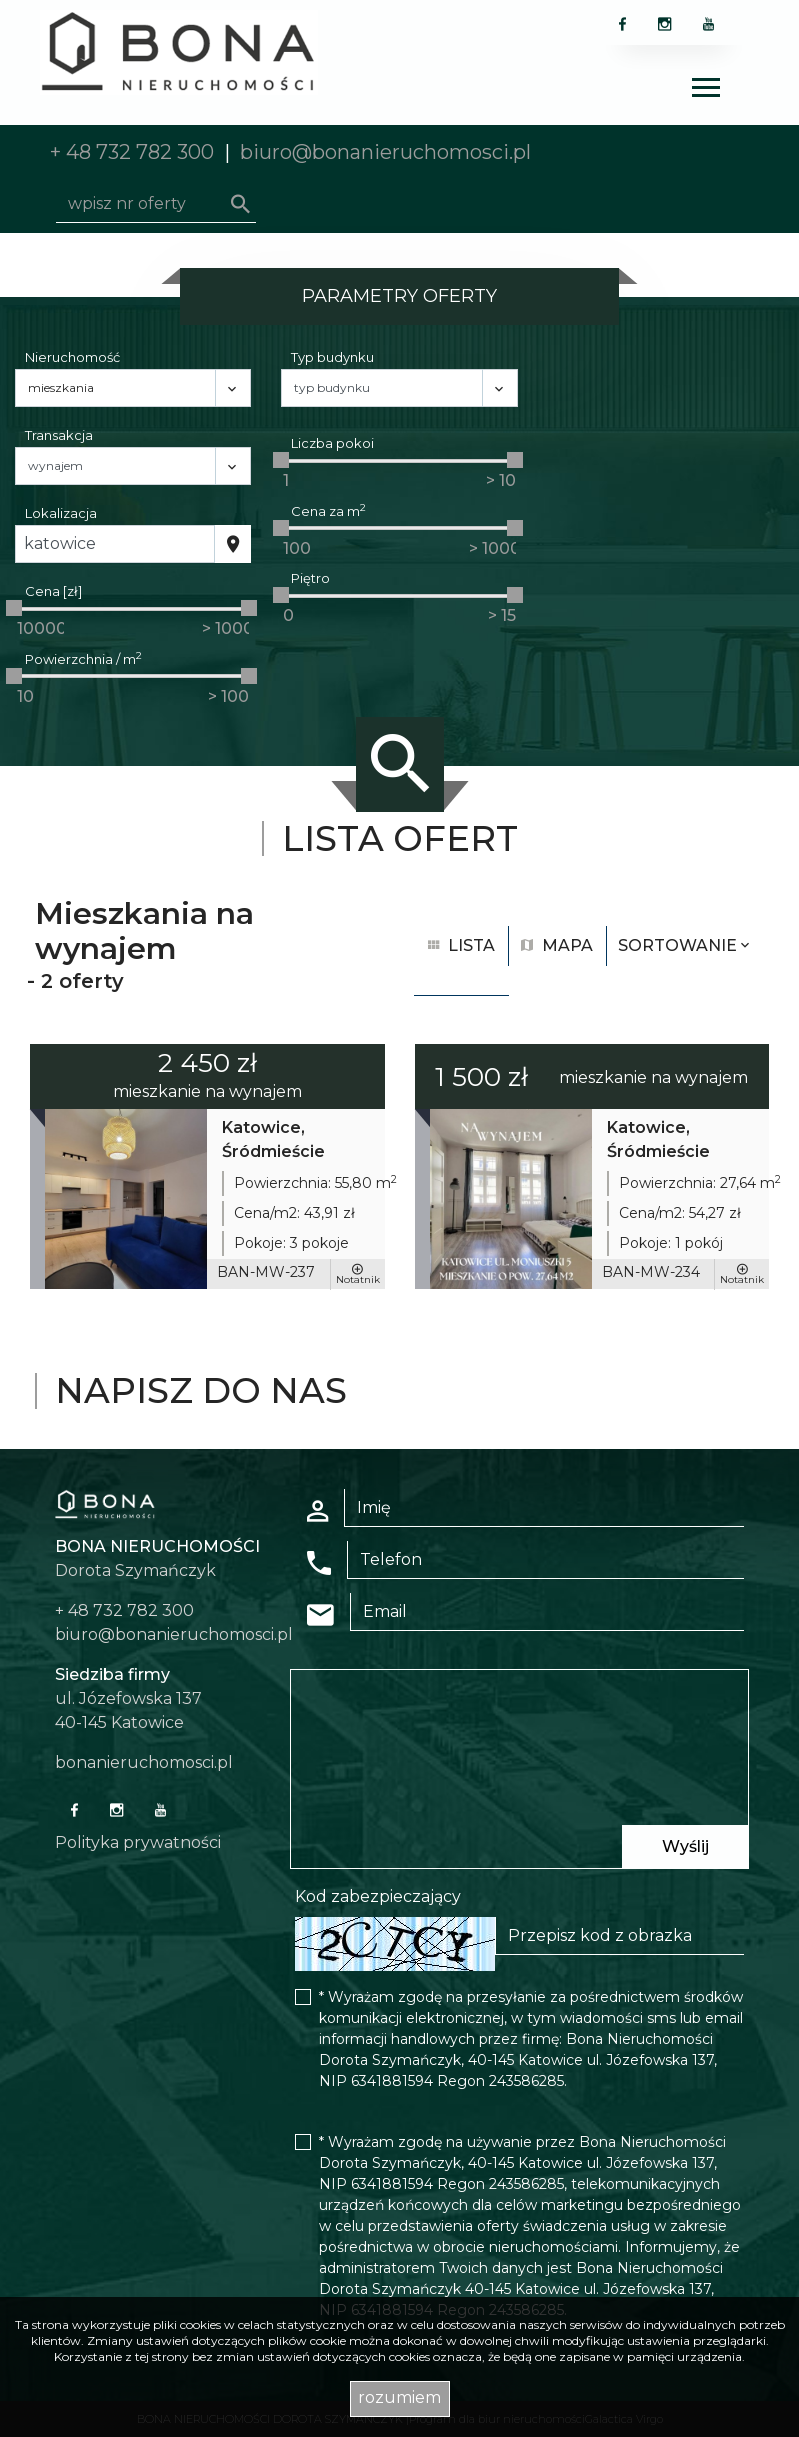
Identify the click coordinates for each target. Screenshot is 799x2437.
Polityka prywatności (138, 1842)
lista (461, 945)
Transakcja (59, 435)
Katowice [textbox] (60, 543)
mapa (557, 945)
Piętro (310, 578)
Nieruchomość (72, 357)
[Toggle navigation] (706, 90)
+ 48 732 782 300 (132, 152)
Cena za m (328, 510)
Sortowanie (685, 945)
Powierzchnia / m (83, 658)
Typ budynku (332, 357)
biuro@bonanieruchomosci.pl (385, 152)
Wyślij (685, 1846)
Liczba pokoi (332, 443)
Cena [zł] (53, 591)
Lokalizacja (61, 513)
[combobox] (115, 544)
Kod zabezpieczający (378, 1896)
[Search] (156, 204)
